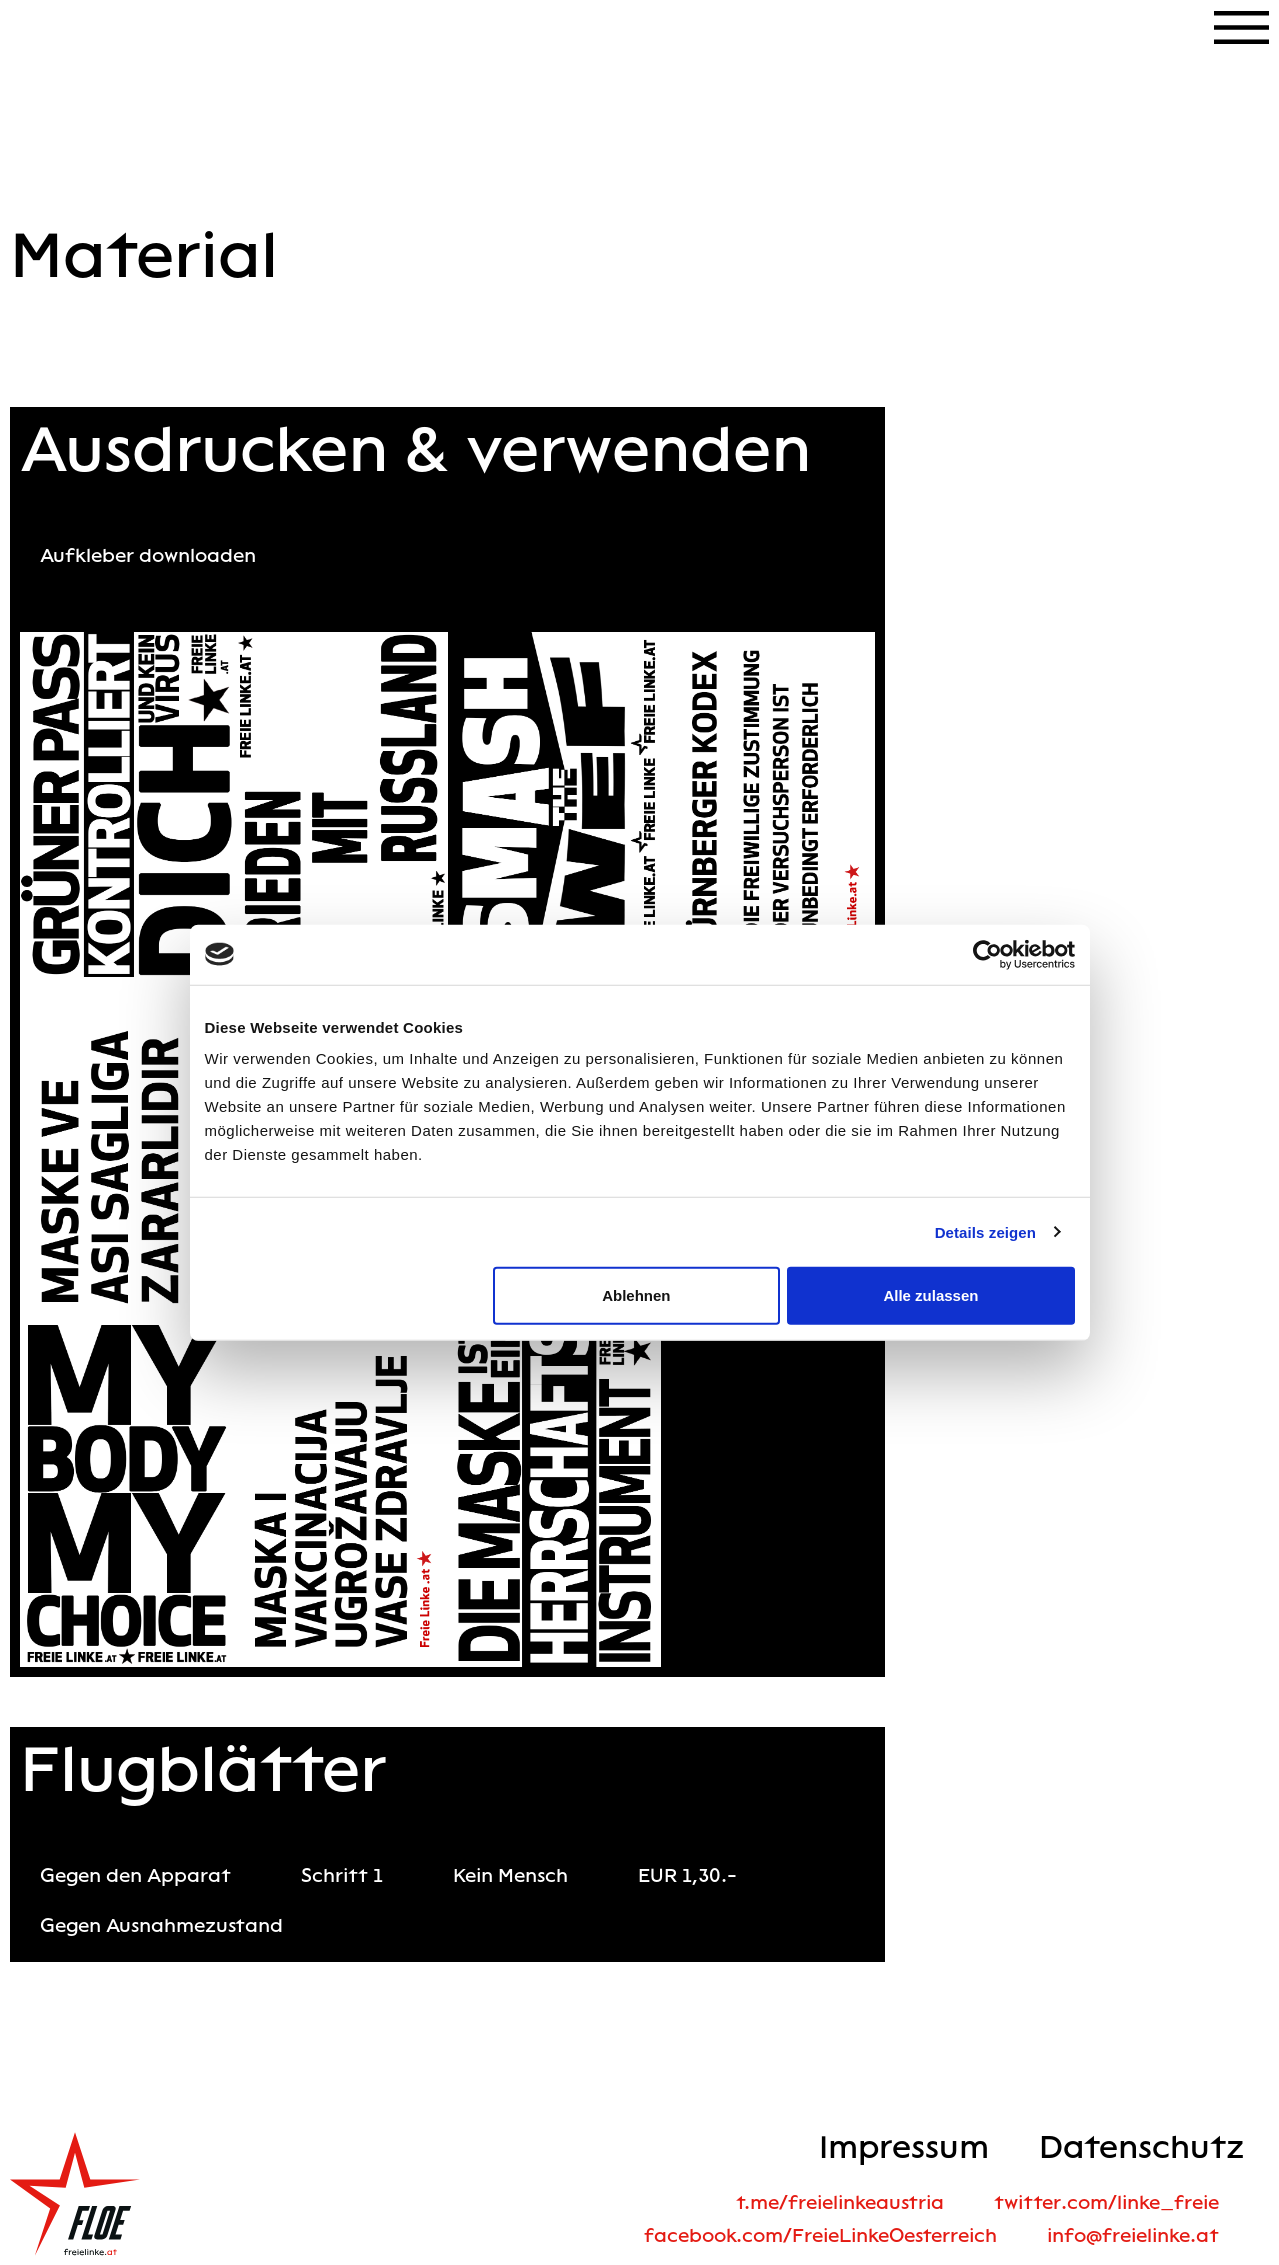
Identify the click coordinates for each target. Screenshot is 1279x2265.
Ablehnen (636, 1295)
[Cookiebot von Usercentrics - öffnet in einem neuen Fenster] (987, 954)
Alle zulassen (930, 1295)
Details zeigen (985, 1231)
